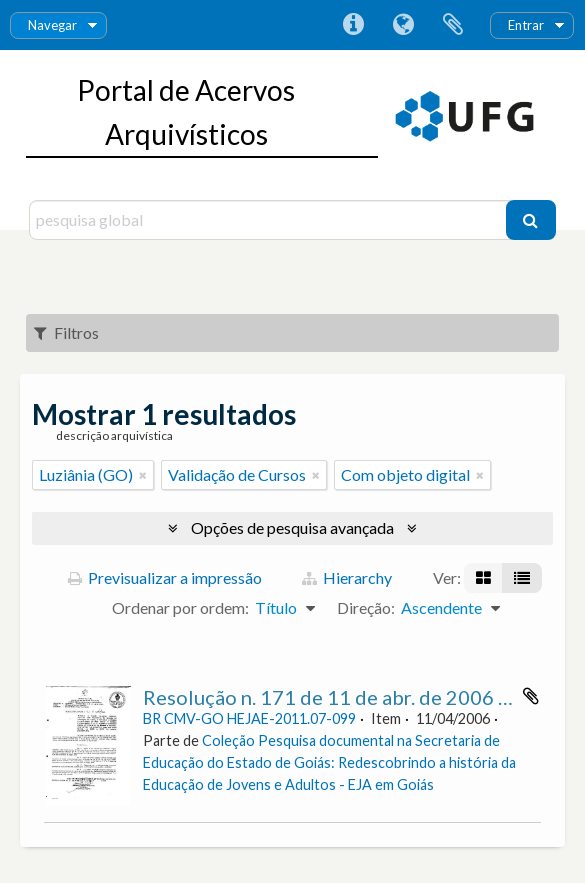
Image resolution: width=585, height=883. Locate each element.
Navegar (52, 25)
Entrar (526, 25)
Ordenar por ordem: (180, 607)
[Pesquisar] (531, 220)
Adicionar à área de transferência (531, 696)
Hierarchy (347, 577)
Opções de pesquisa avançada (292, 527)
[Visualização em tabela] (522, 578)
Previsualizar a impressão (165, 577)
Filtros (66, 332)
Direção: (366, 607)
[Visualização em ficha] (483, 578)
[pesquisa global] (270, 220)
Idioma (403, 25)
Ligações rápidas (353, 25)
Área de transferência (453, 25)
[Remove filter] (143, 475)
